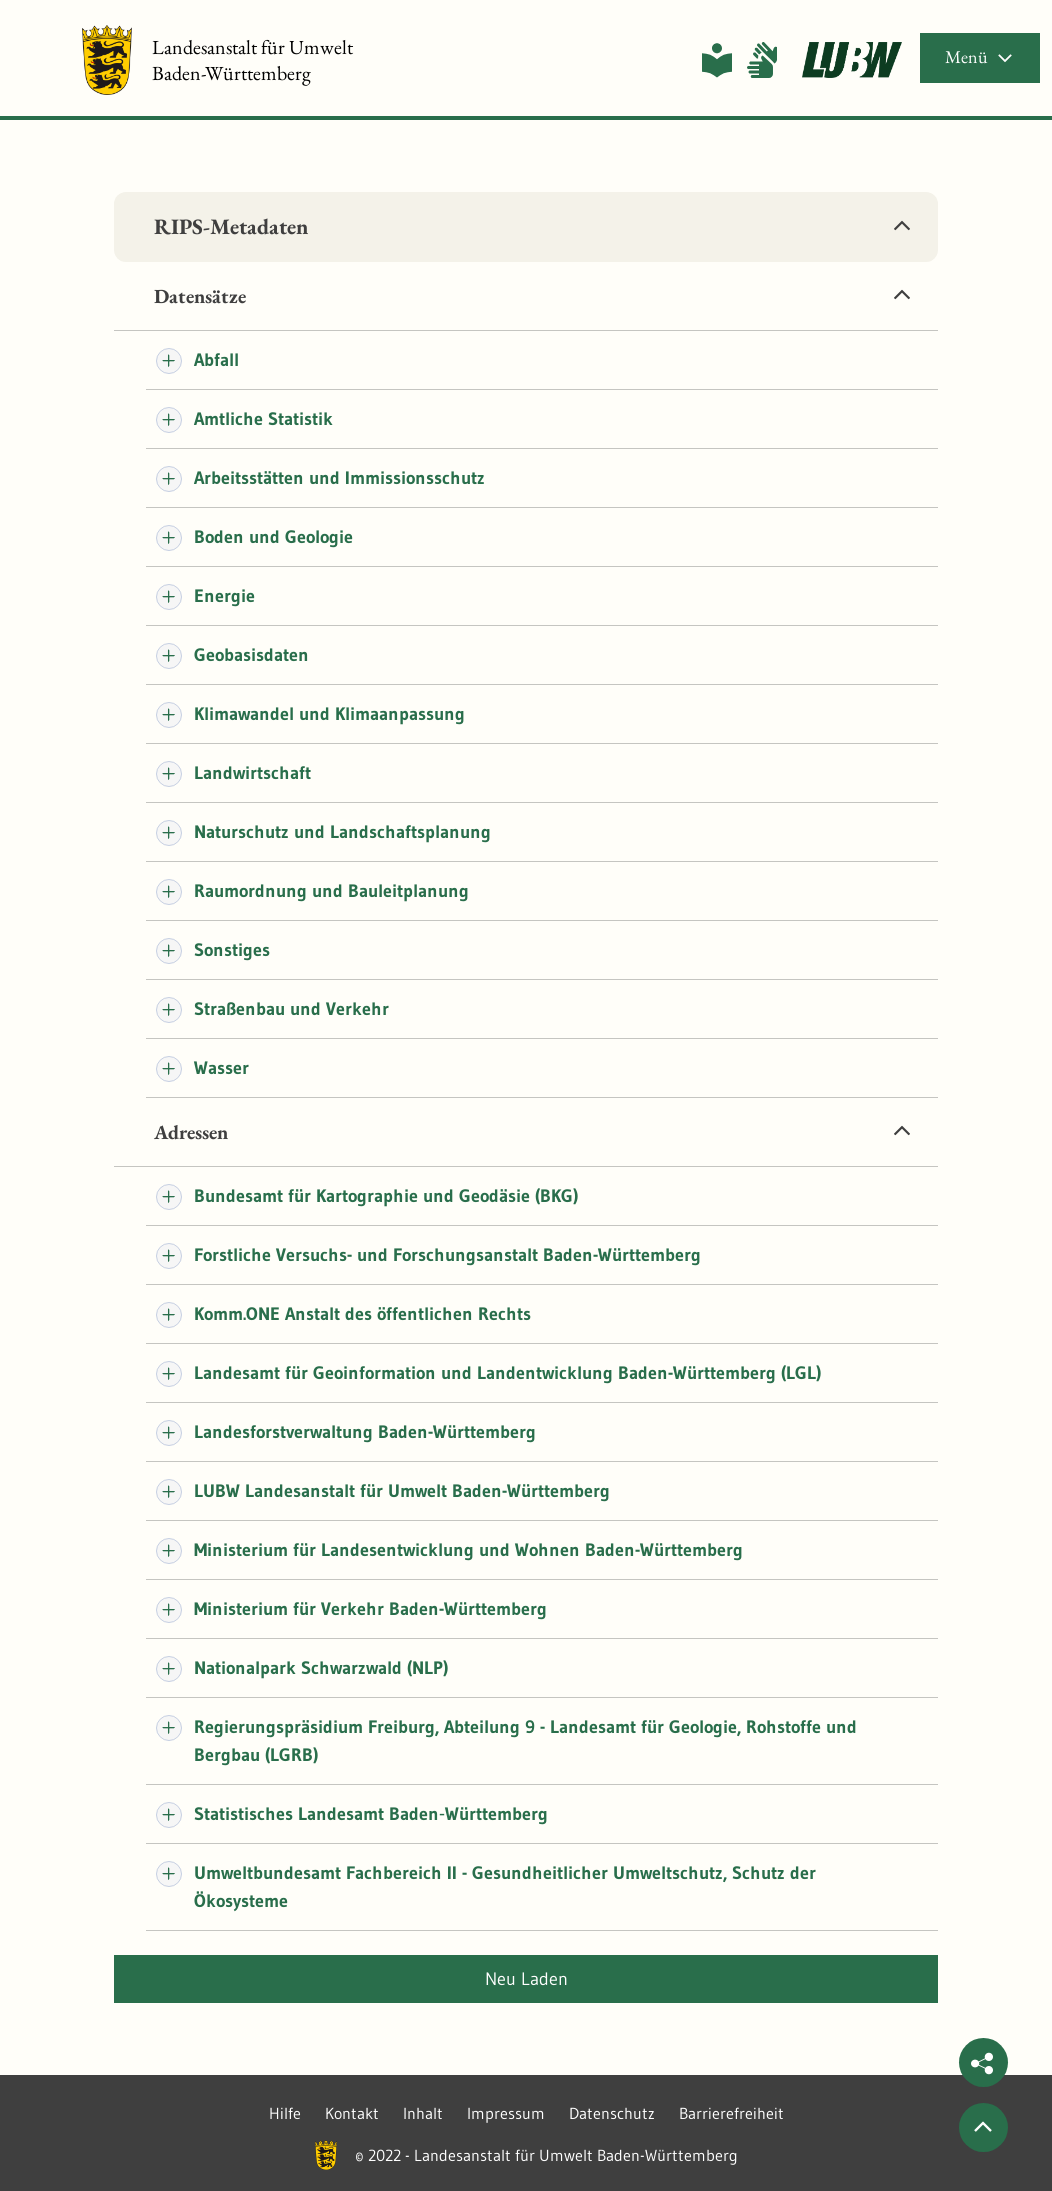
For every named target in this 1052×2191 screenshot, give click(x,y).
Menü (980, 56)
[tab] (526, 227)
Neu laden (526, 1979)
